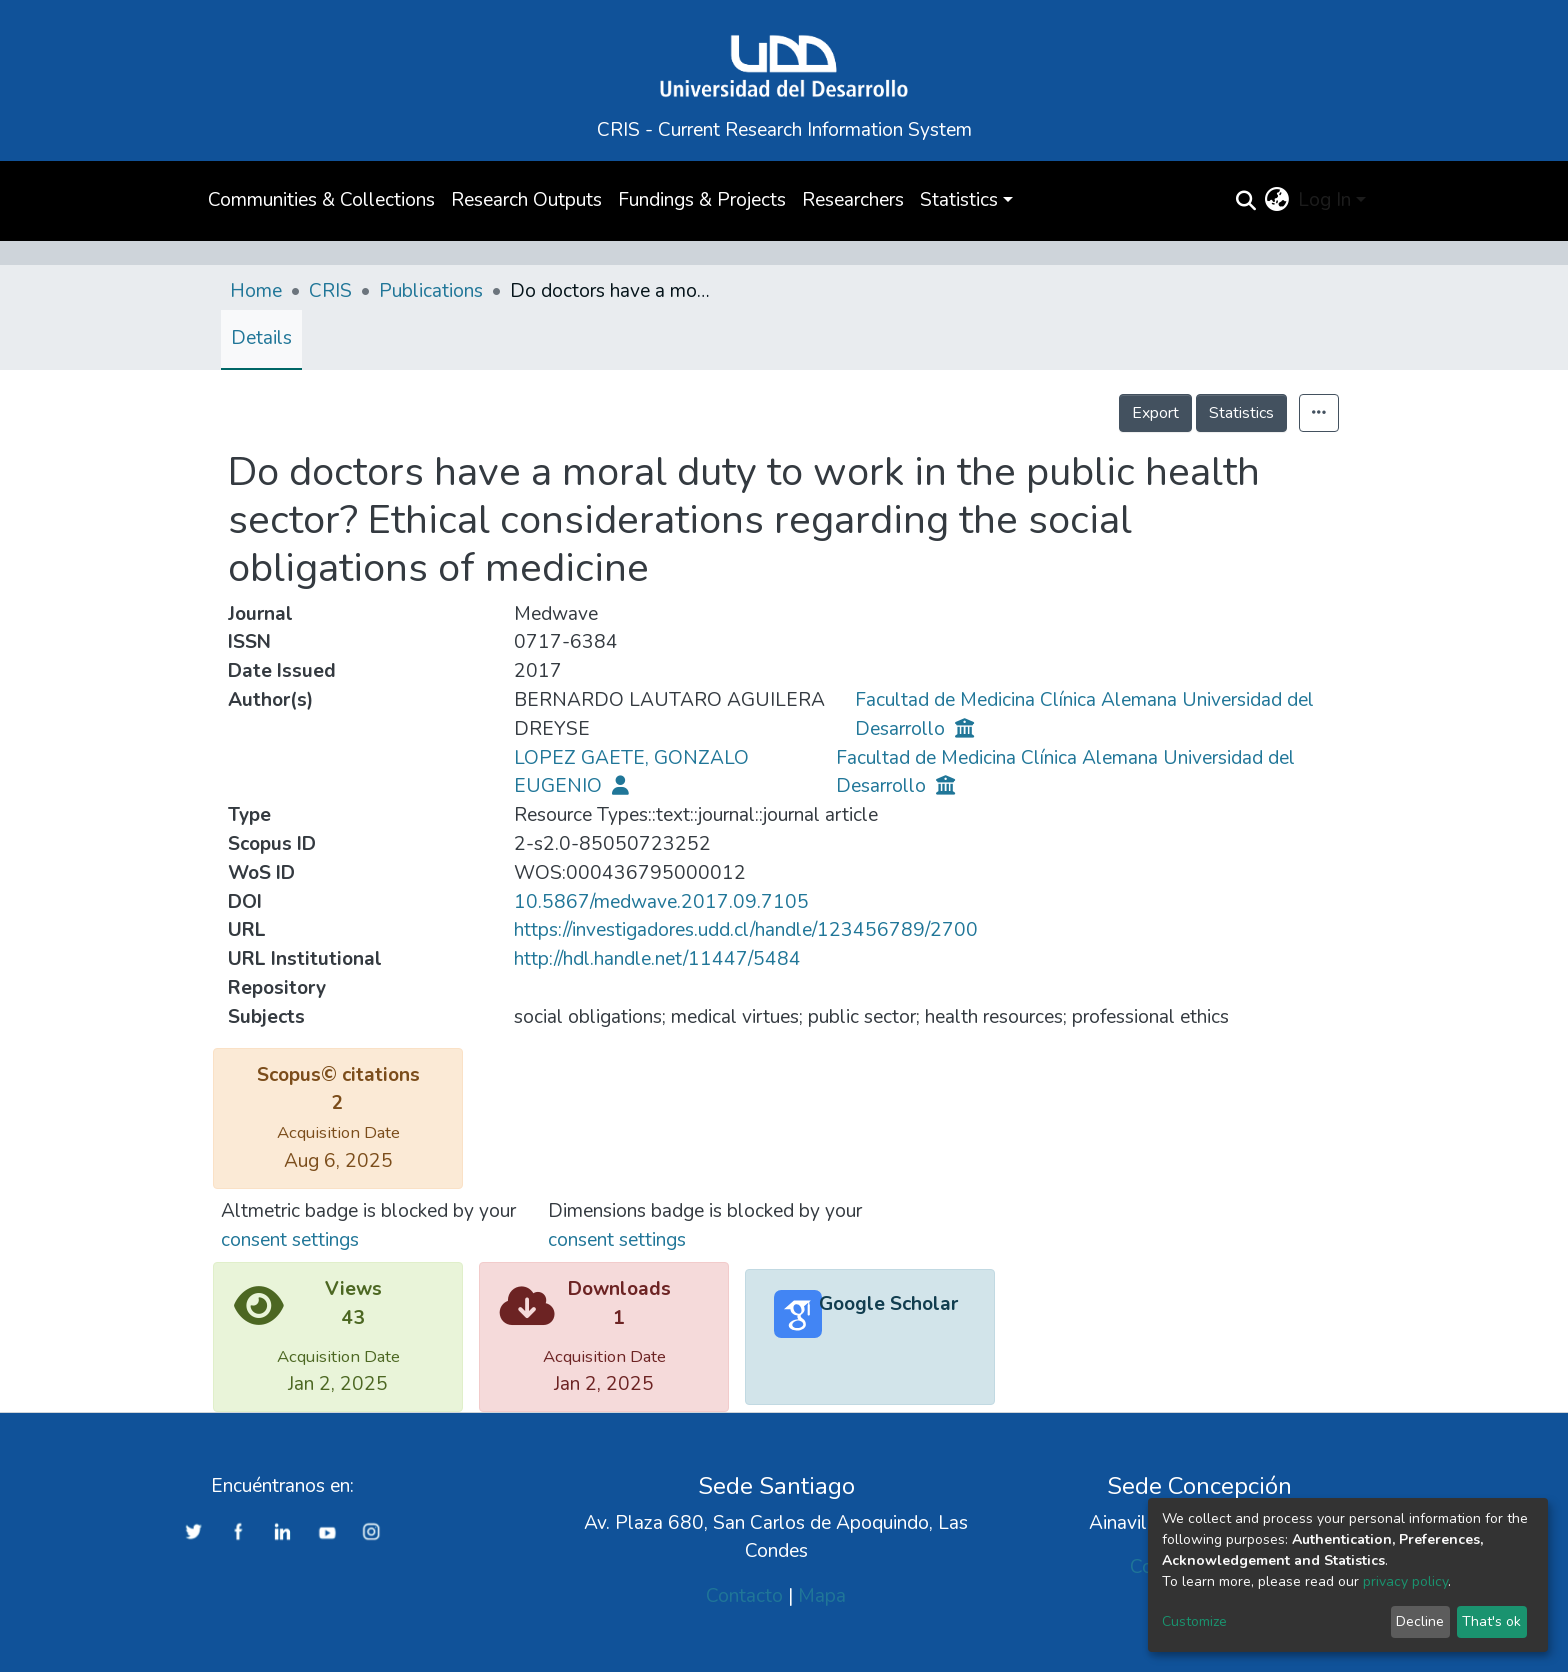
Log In (1324, 200)
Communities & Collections (321, 200)
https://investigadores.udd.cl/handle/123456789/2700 (746, 930)
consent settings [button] (290, 1240)
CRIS (330, 291)
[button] (1277, 200)
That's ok (1491, 1621)
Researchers (853, 200)
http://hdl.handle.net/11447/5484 (657, 959)
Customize (1194, 1621)
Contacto (744, 1596)
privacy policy (1405, 1581)
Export (1155, 413)
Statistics (1241, 413)
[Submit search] (1245, 201)
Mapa (822, 1596)
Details (261, 338)
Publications (431, 291)
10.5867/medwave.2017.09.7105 (661, 902)
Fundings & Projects (702, 200)
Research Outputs (526, 200)
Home (256, 291)
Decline (1420, 1621)
